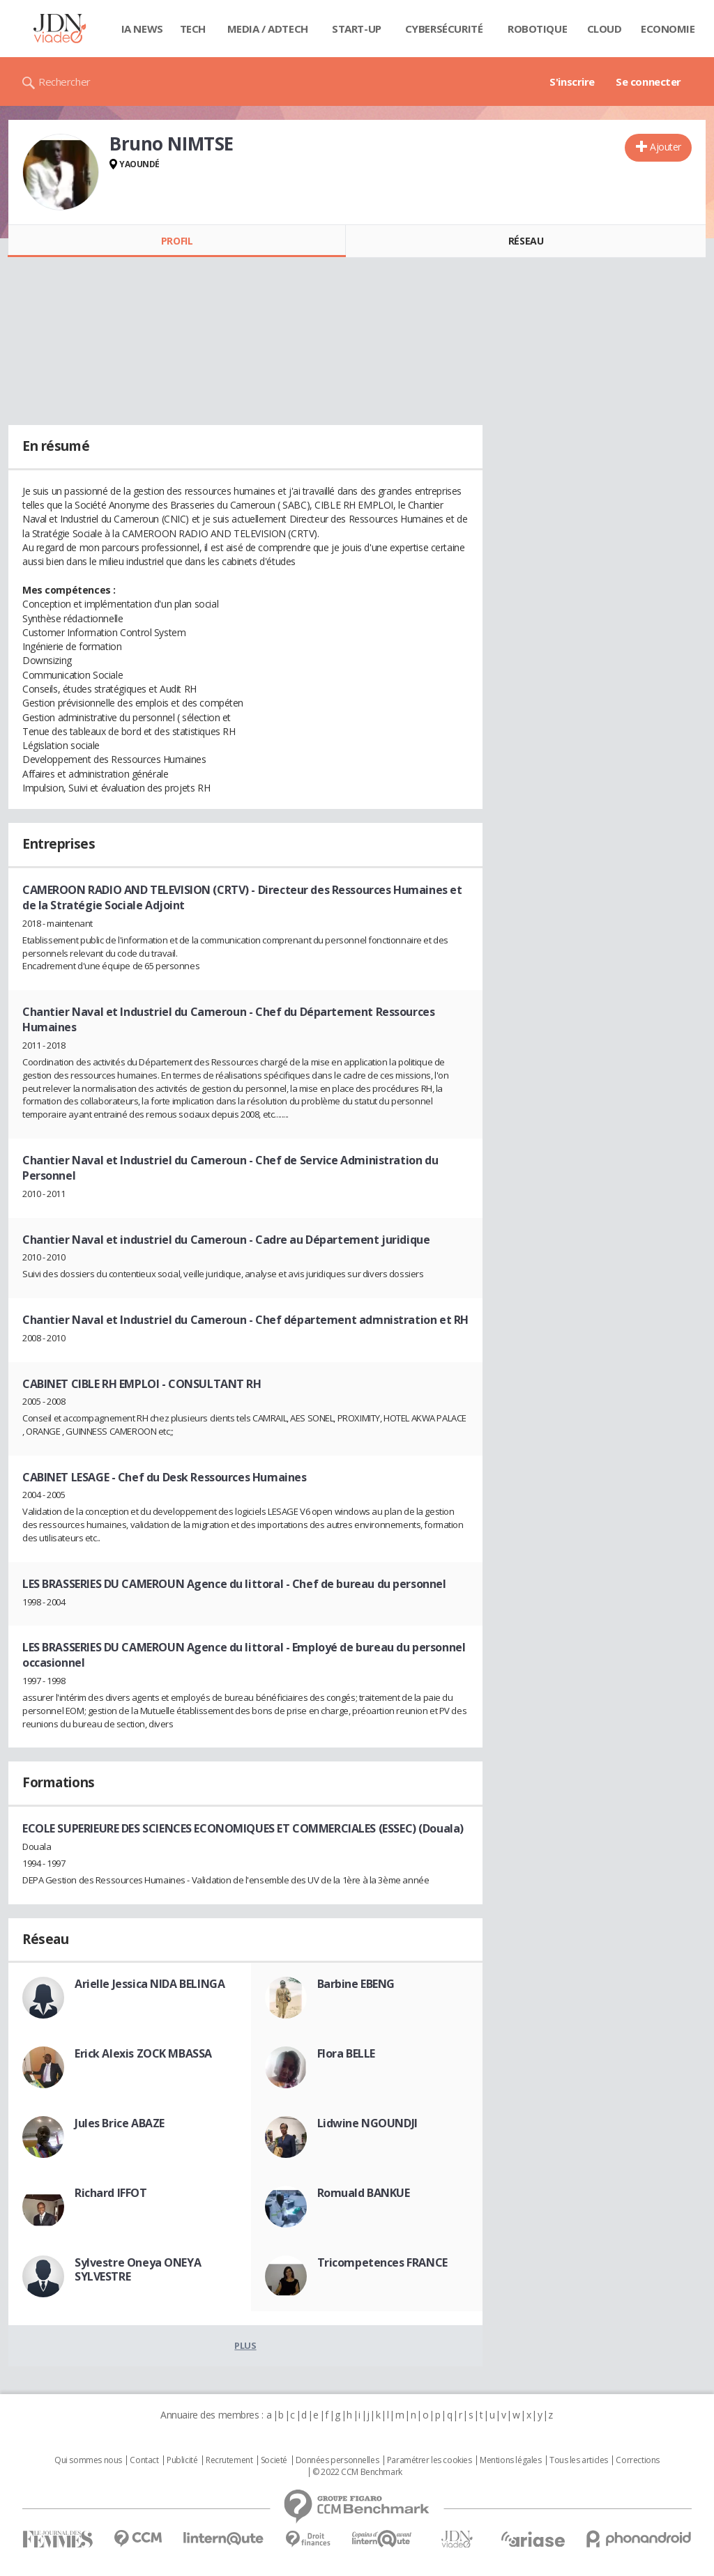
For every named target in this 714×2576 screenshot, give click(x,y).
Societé (274, 2460)
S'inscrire (572, 81)
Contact (144, 2460)
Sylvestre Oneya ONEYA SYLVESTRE (138, 2269)
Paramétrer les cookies (429, 2460)
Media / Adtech (267, 29)
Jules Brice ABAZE (120, 2123)
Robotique (537, 29)
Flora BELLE (346, 2053)
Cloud (604, 29)
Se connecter (648, 81)
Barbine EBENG (356, 1983)
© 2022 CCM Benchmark (357, 2472)
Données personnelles (337, 2460)
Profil (176, 240)
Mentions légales (510, 2460)
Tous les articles (578, 2460)
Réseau (525, 240)
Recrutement (229, 2460)
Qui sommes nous (88, 2460)
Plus (245, 2345)
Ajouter (665, 146)
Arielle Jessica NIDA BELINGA (150, 1983)
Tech (193, 29)
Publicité (182, 2460)
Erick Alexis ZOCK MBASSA (143, 2053)
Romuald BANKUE (363, 2192)
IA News (142, 29)
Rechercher (64, 81)
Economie (668, 29)
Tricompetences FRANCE (382, 2262)
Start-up (356, 29)
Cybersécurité (444, 29)
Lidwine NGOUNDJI (367, 2123)
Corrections (637, 2460)
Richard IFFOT (111, 2192)
